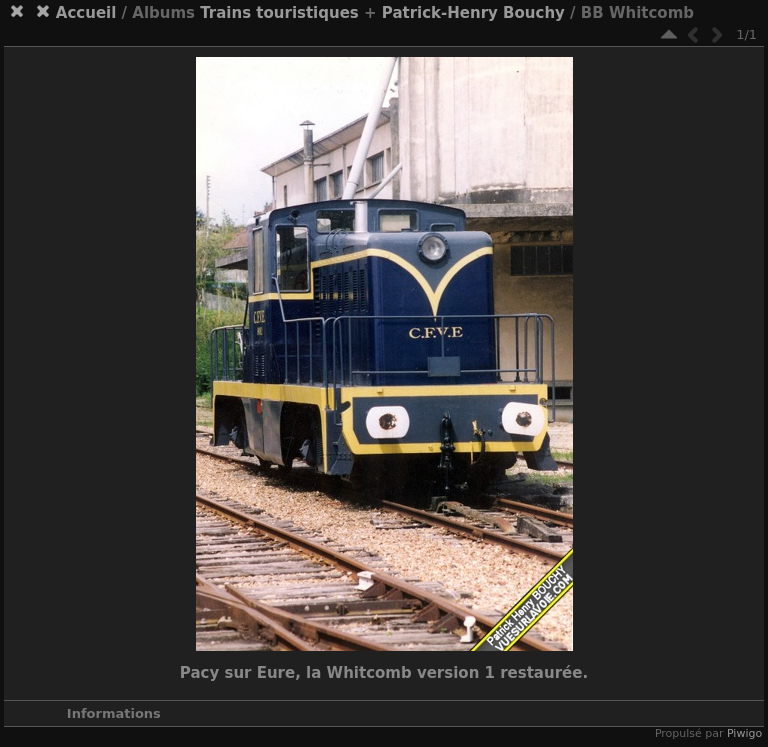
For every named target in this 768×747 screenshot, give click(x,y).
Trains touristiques (279, 13)
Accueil (86, 13)
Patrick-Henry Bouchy (473, 13)
